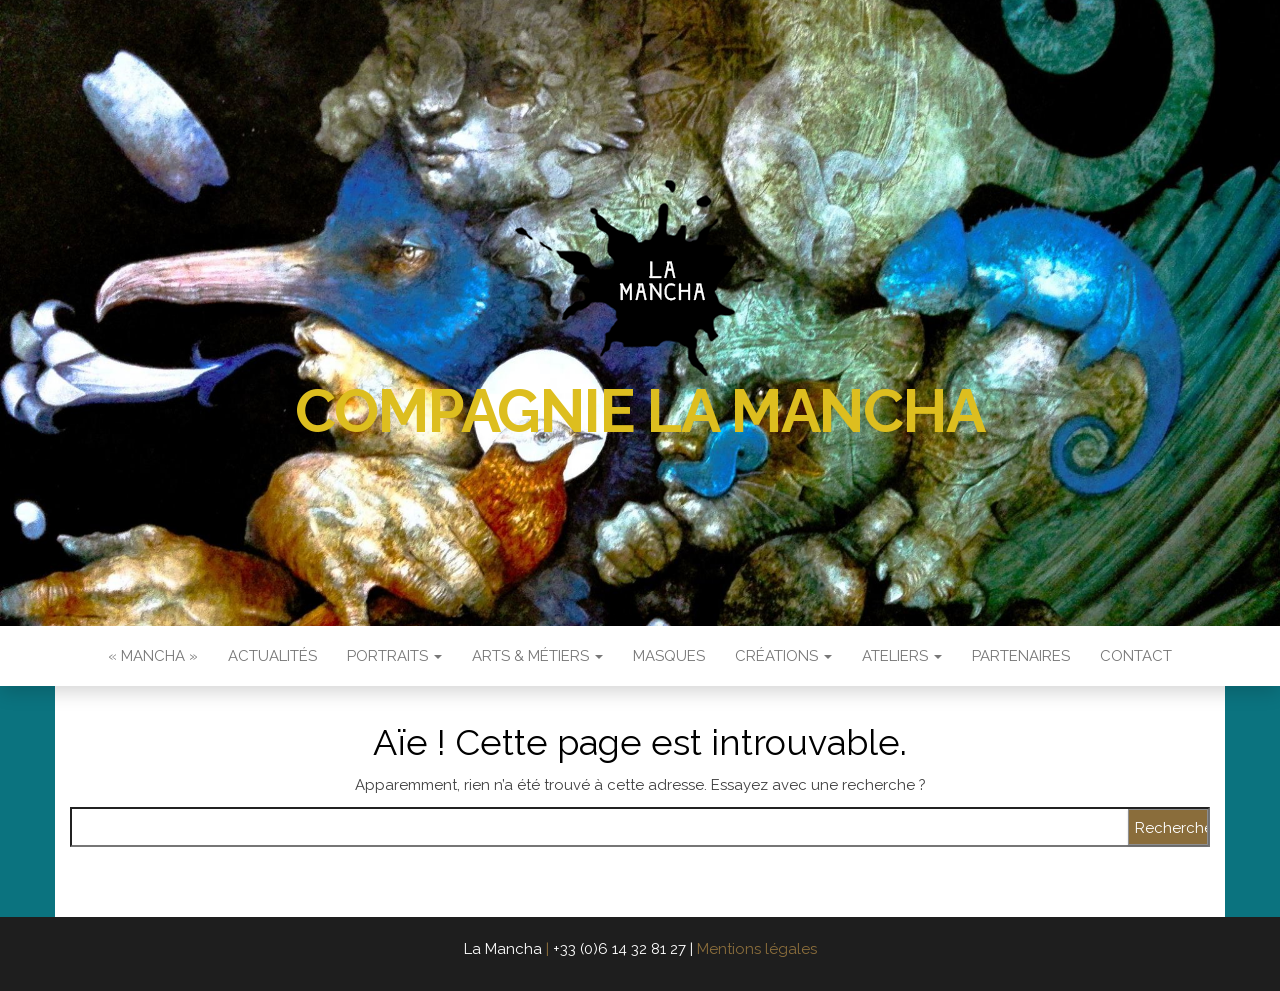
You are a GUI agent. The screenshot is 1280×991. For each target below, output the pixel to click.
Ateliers (902, 656)
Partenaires (1021, 656)
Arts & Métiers (537, 656)
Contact (1136, 656)
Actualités (272, 656)
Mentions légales (757, 949)
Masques (669, 656)
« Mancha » (153, 656)
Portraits (394, 656)
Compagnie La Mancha (639, 411)
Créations (783, 656)
